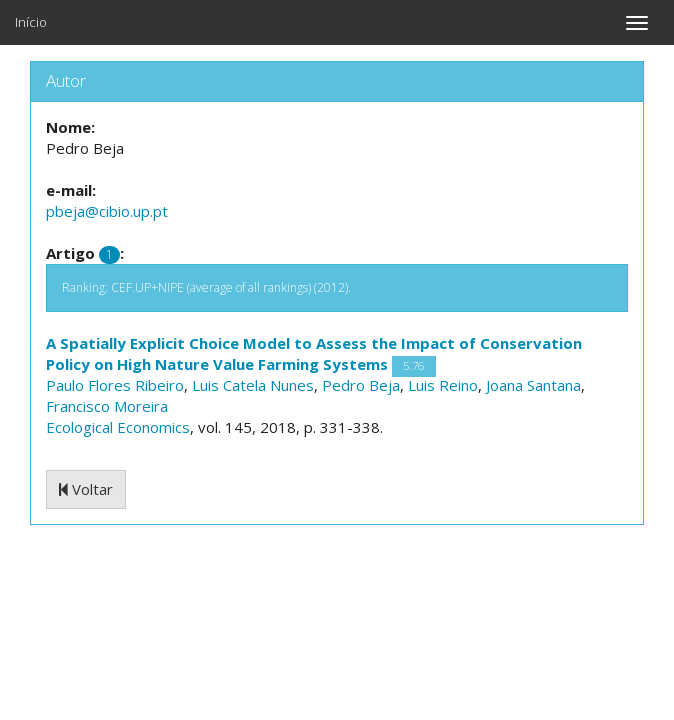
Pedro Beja (361, 385)
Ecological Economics (118, 427)
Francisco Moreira (107, 406)
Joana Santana (533, 385)
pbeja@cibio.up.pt (107, 211)
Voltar (86, 489)
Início (31, 22)
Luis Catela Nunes (253, 385)
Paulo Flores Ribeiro (115, 385)
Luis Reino (443, 385)
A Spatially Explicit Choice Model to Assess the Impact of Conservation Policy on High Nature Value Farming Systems (314, 353)
